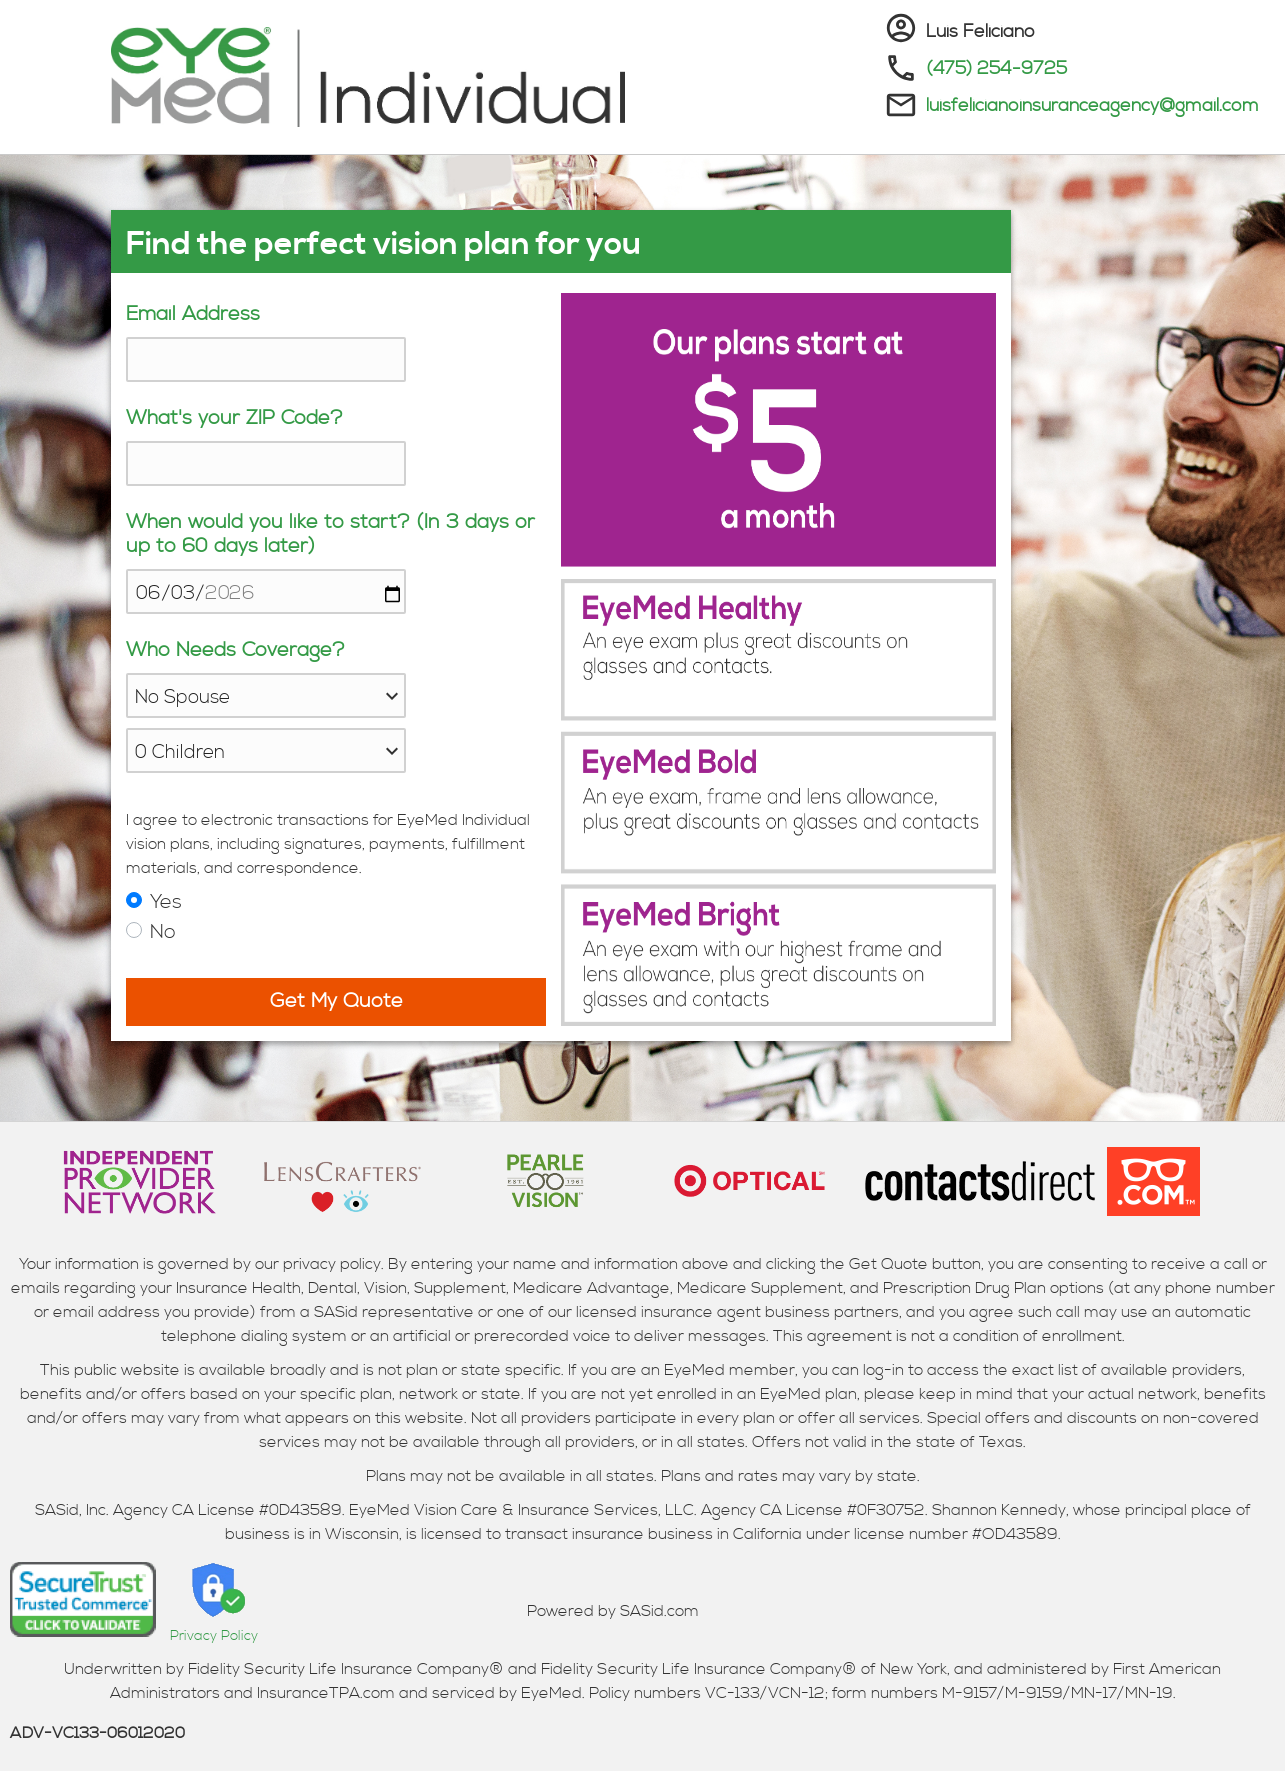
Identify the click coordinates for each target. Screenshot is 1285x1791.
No (163, 932)
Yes (166, 902)
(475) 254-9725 (996, 68)
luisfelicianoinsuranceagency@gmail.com (1092, 105)
